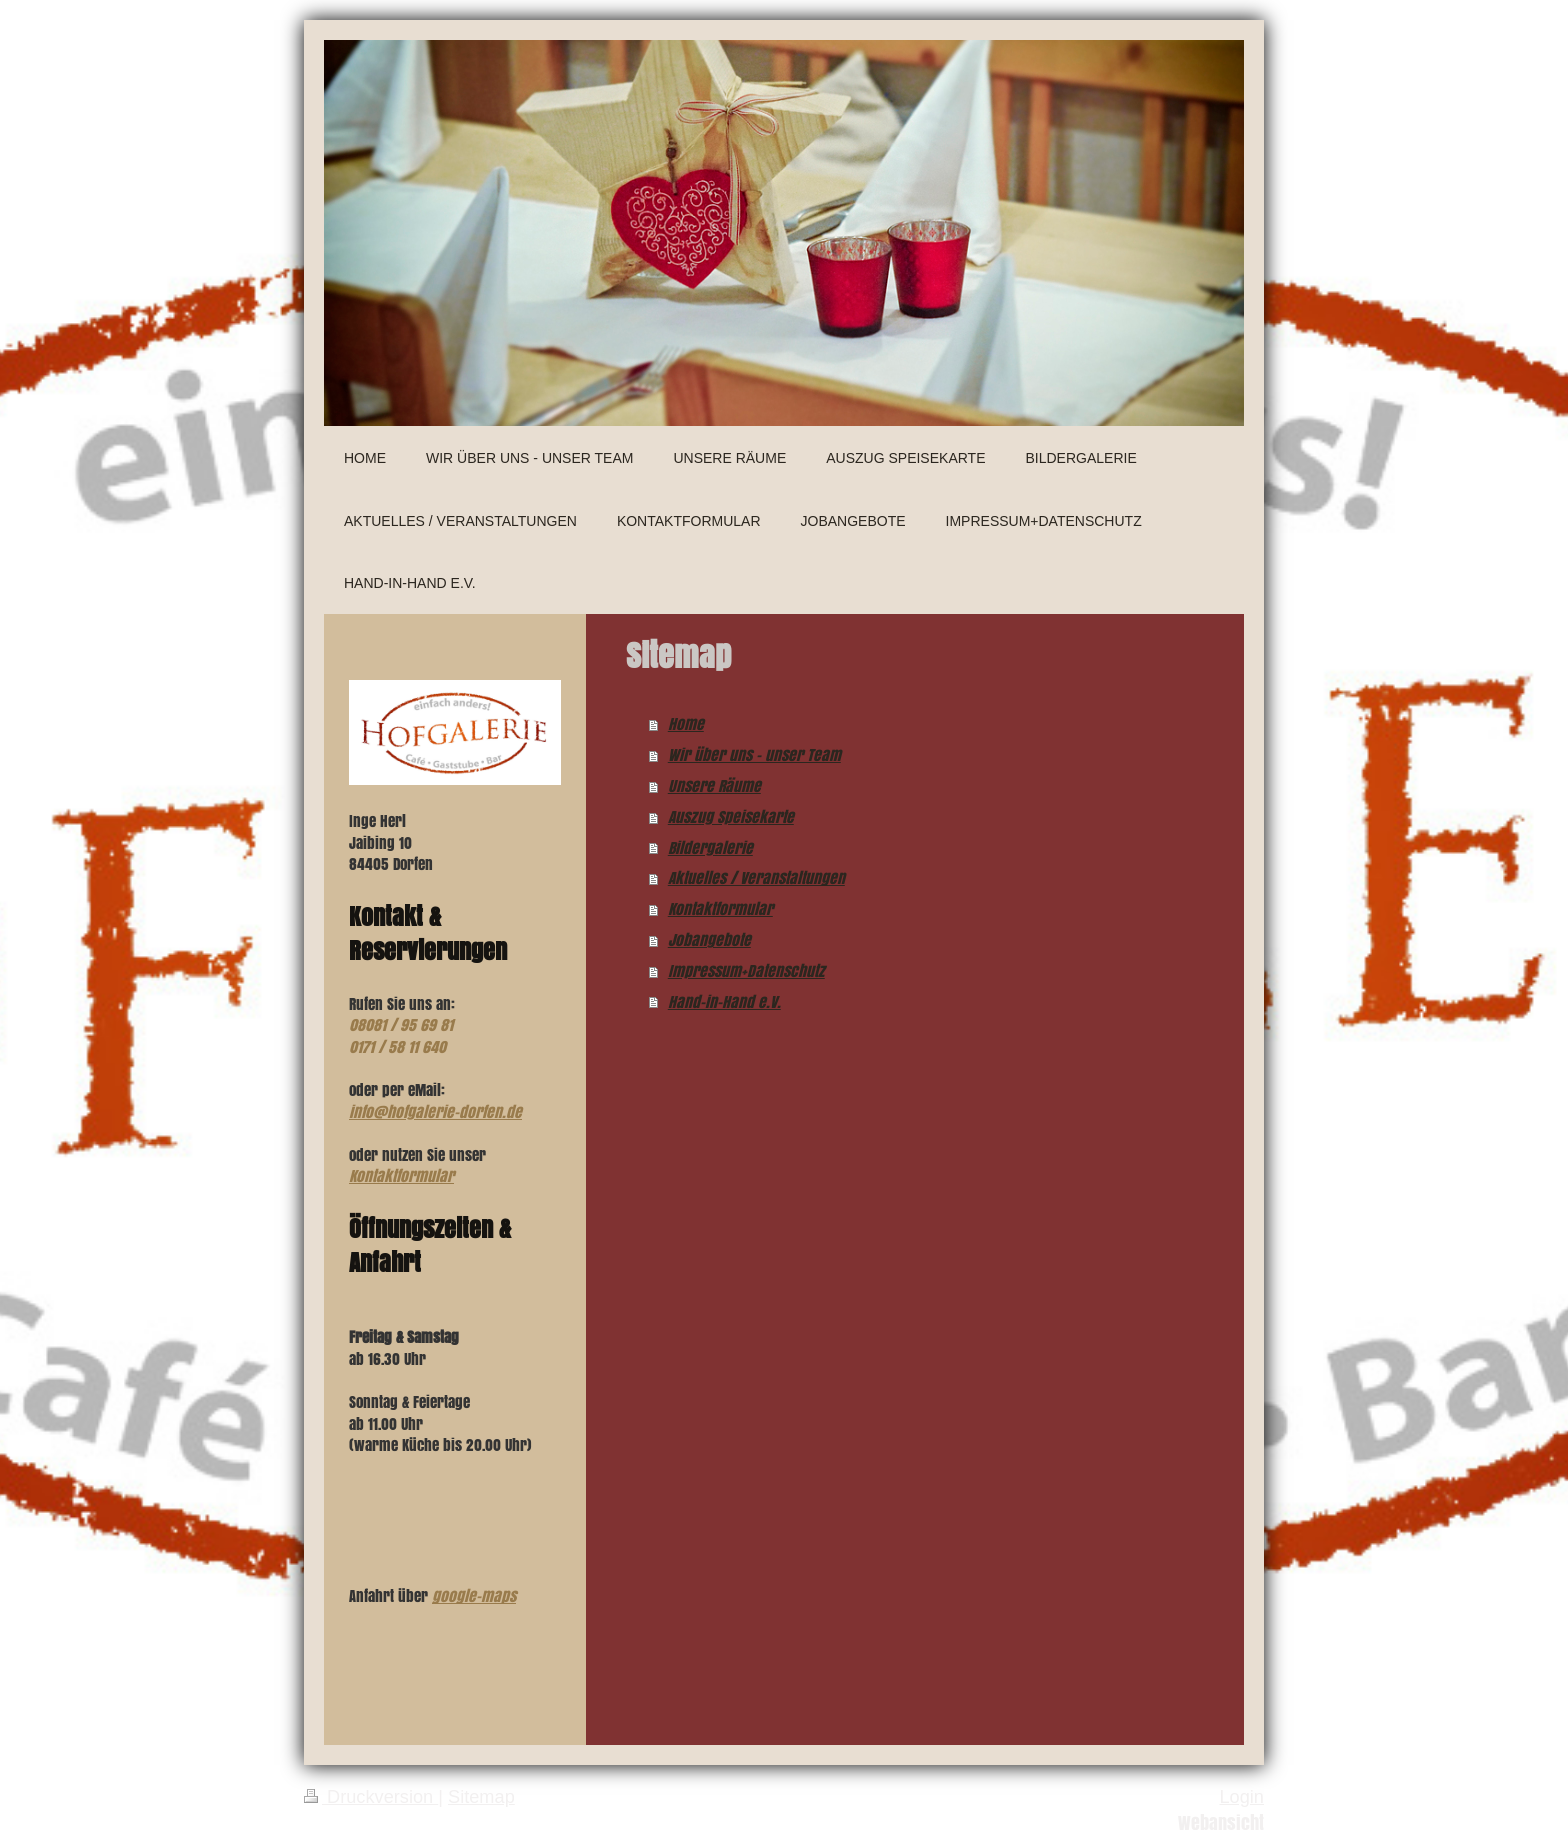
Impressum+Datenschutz (746, 970)
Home (686, 723)
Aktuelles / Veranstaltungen (756, 877)
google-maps (474, 1595)
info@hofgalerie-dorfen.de (435, 1111)
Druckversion (371, 1797)
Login (1241, 1797)
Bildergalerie (710, 847)
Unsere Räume (714, 785)
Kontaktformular (720, 908)
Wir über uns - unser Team (754, 754)
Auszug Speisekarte (731, 816)
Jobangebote (709, 939)
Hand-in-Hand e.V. (724, 1001)
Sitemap (481, 1797)
